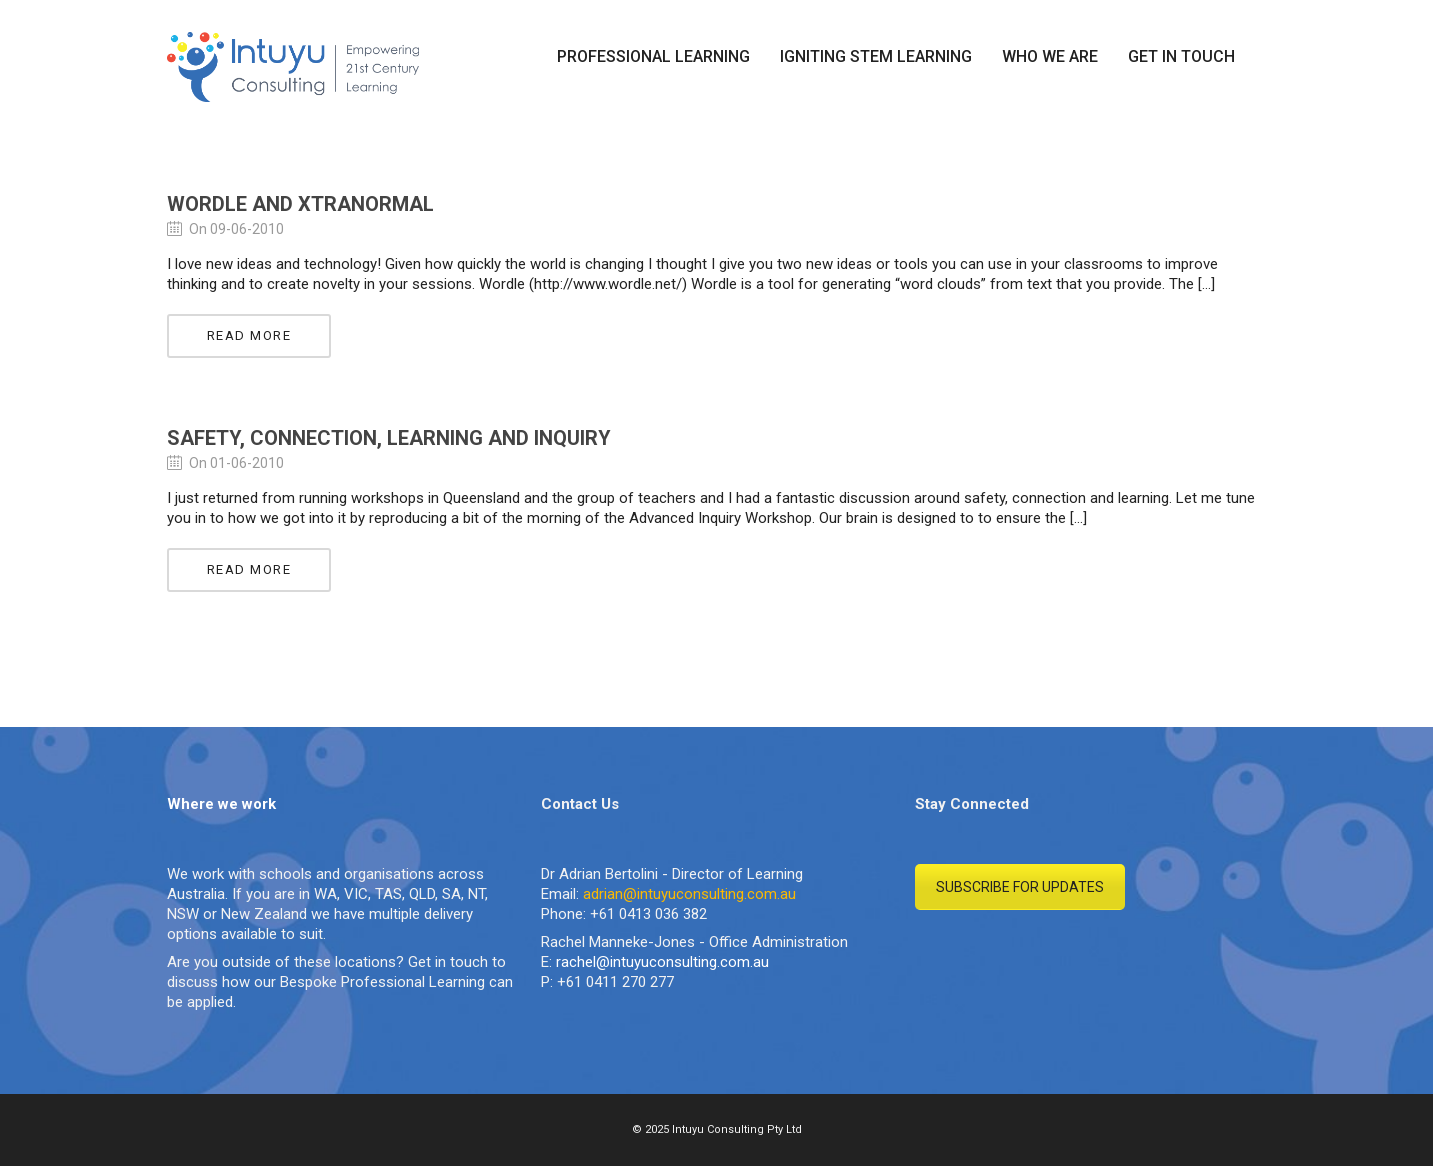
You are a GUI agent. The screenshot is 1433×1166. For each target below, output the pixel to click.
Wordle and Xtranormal (300, 204)
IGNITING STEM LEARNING (876, 56)
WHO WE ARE (1050, 56)
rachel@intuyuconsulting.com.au (662, 962)
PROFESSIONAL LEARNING (653, 56)
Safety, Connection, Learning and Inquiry (389, 438)
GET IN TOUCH (1181, 56)
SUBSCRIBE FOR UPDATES (1020, 887)
